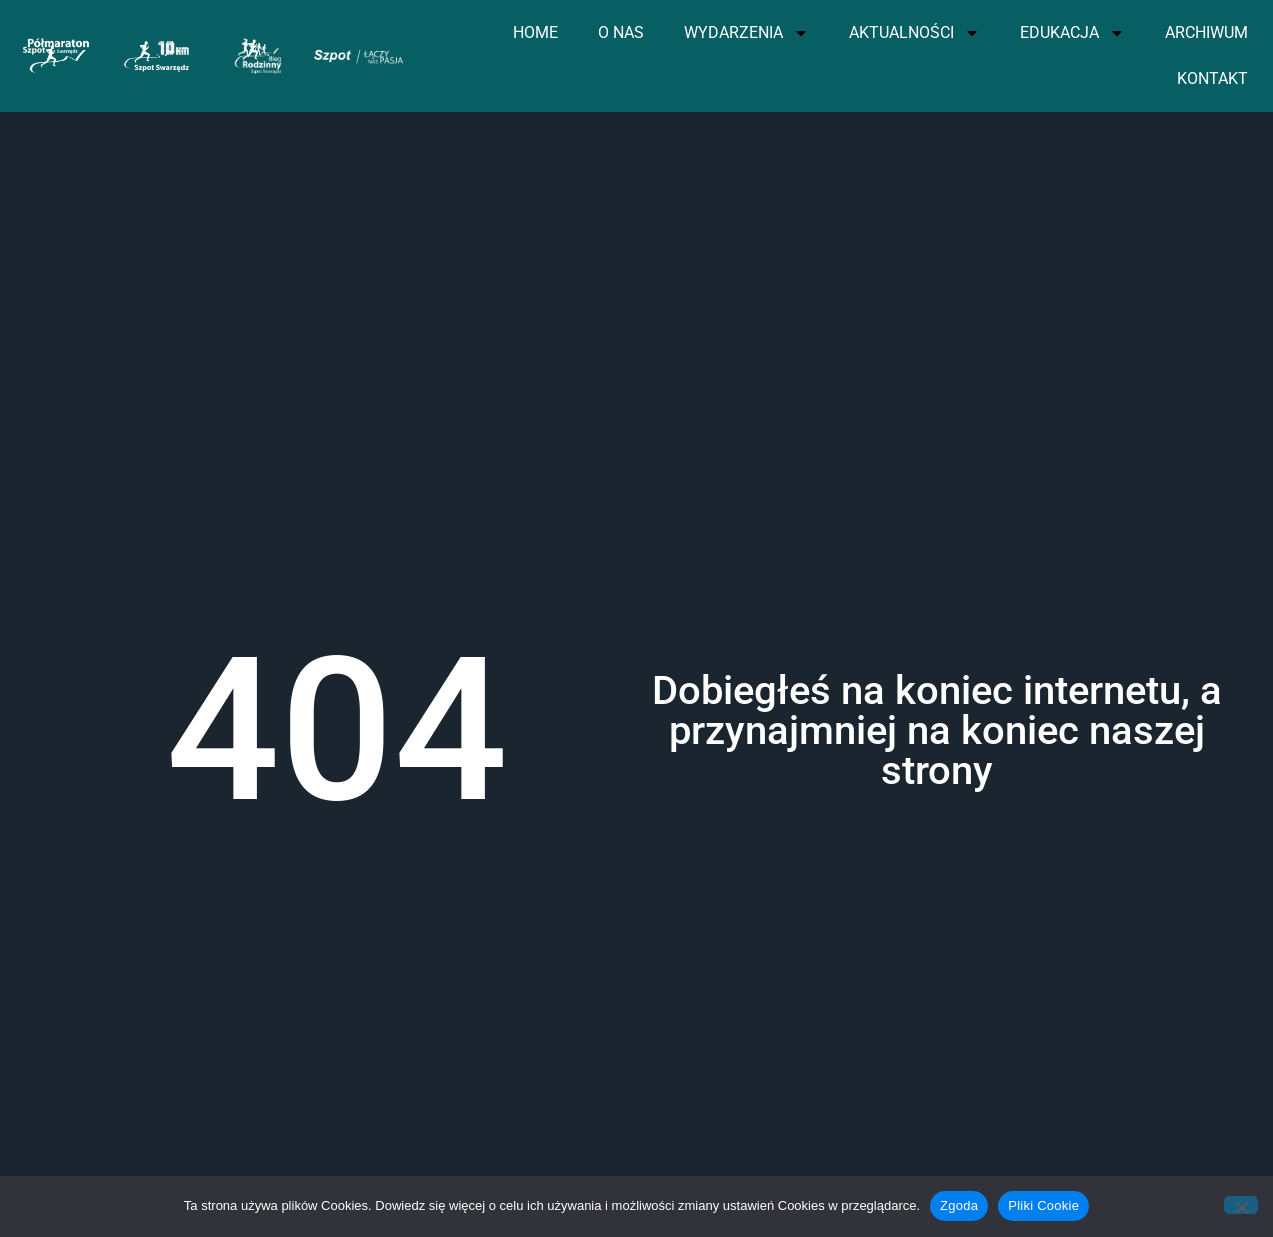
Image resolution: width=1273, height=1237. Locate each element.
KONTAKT (1212, 78)
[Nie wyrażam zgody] (1241, 1205)
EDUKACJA (1072, 33)
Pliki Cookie (1043, 1205)
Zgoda (959, 1205)
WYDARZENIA (746, 33)
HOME (535, 32)
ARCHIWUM (1206, 32)
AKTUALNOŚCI (914, 33)
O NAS (621, 32)
